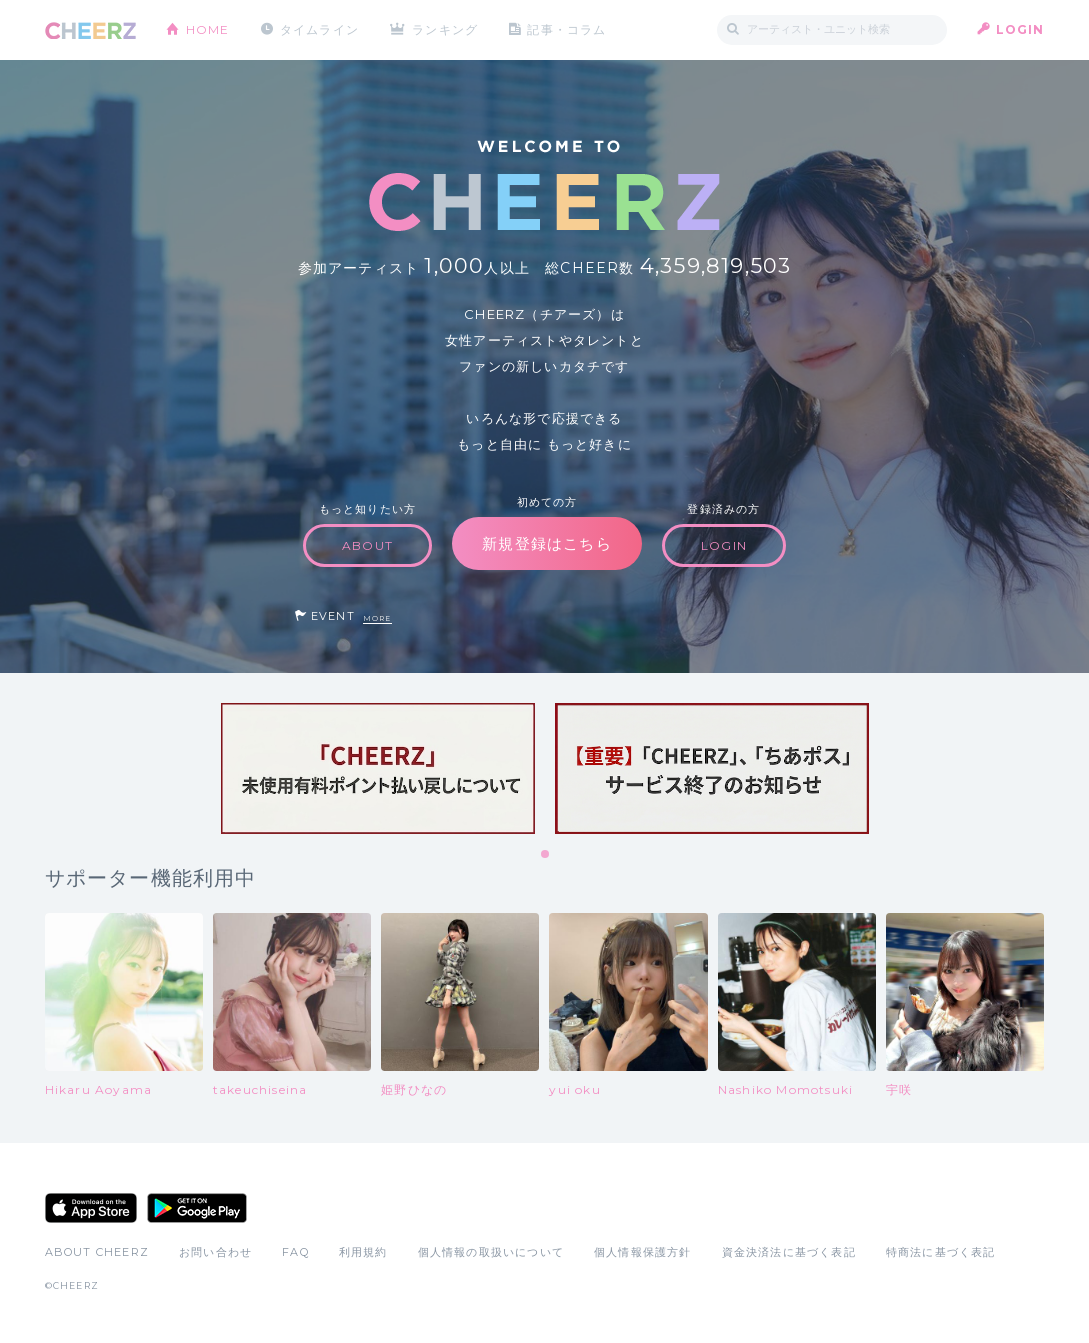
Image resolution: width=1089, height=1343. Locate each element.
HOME (208, 29)
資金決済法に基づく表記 (789, 1252)
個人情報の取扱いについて (491, 1252)
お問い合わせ (215, 1252)
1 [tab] (546, 855)
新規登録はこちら (547, 543)
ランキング (445, 29)
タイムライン (319, 29)
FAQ (295, 1252)
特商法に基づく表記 (941, 1252)
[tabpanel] (378, 768)
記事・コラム (566, 29)
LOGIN (1020, 29)
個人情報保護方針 (643, 1252)
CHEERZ (90, 30)
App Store (91, 1208)
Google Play (197, 1208)
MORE (377, 618)
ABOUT (367, 545)
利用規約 (363, 1252)
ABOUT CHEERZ (97, 1252)
